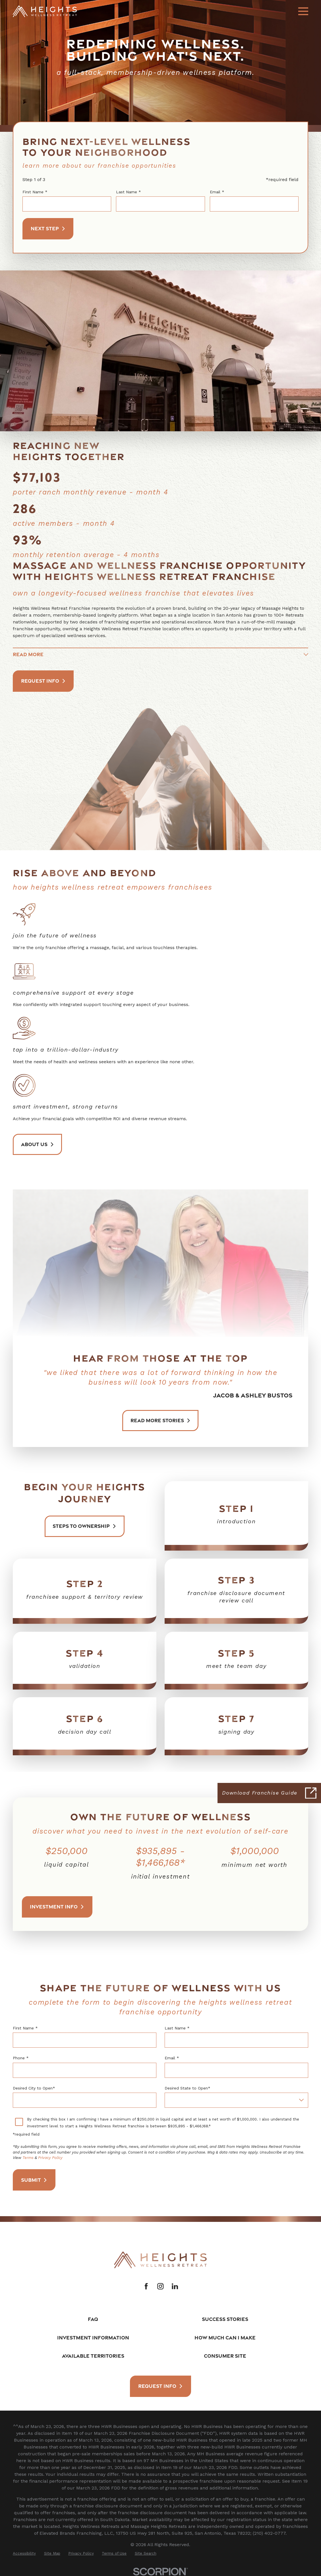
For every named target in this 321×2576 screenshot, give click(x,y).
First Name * (34, 192)
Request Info (43, 681)
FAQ (93, 2319)
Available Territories (93, 2356)
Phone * (21, 2058)
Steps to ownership (85, 1526)
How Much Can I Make (225, 2337)
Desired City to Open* (34, 2088)
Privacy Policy (50, 2158)
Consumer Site (225, 2356)
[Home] (45, 11)
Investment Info (57, 1906)
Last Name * (128, 192)
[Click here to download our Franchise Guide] (269, 1793)
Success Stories (225, 2319)
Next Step (48, 228)
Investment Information (93, 2337)
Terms (28, 2158)
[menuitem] (24, 2553)
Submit (34, 2180)
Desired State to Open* (187, 2088)
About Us (37, 1144)
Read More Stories (160, 1420)
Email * (217, 192)
